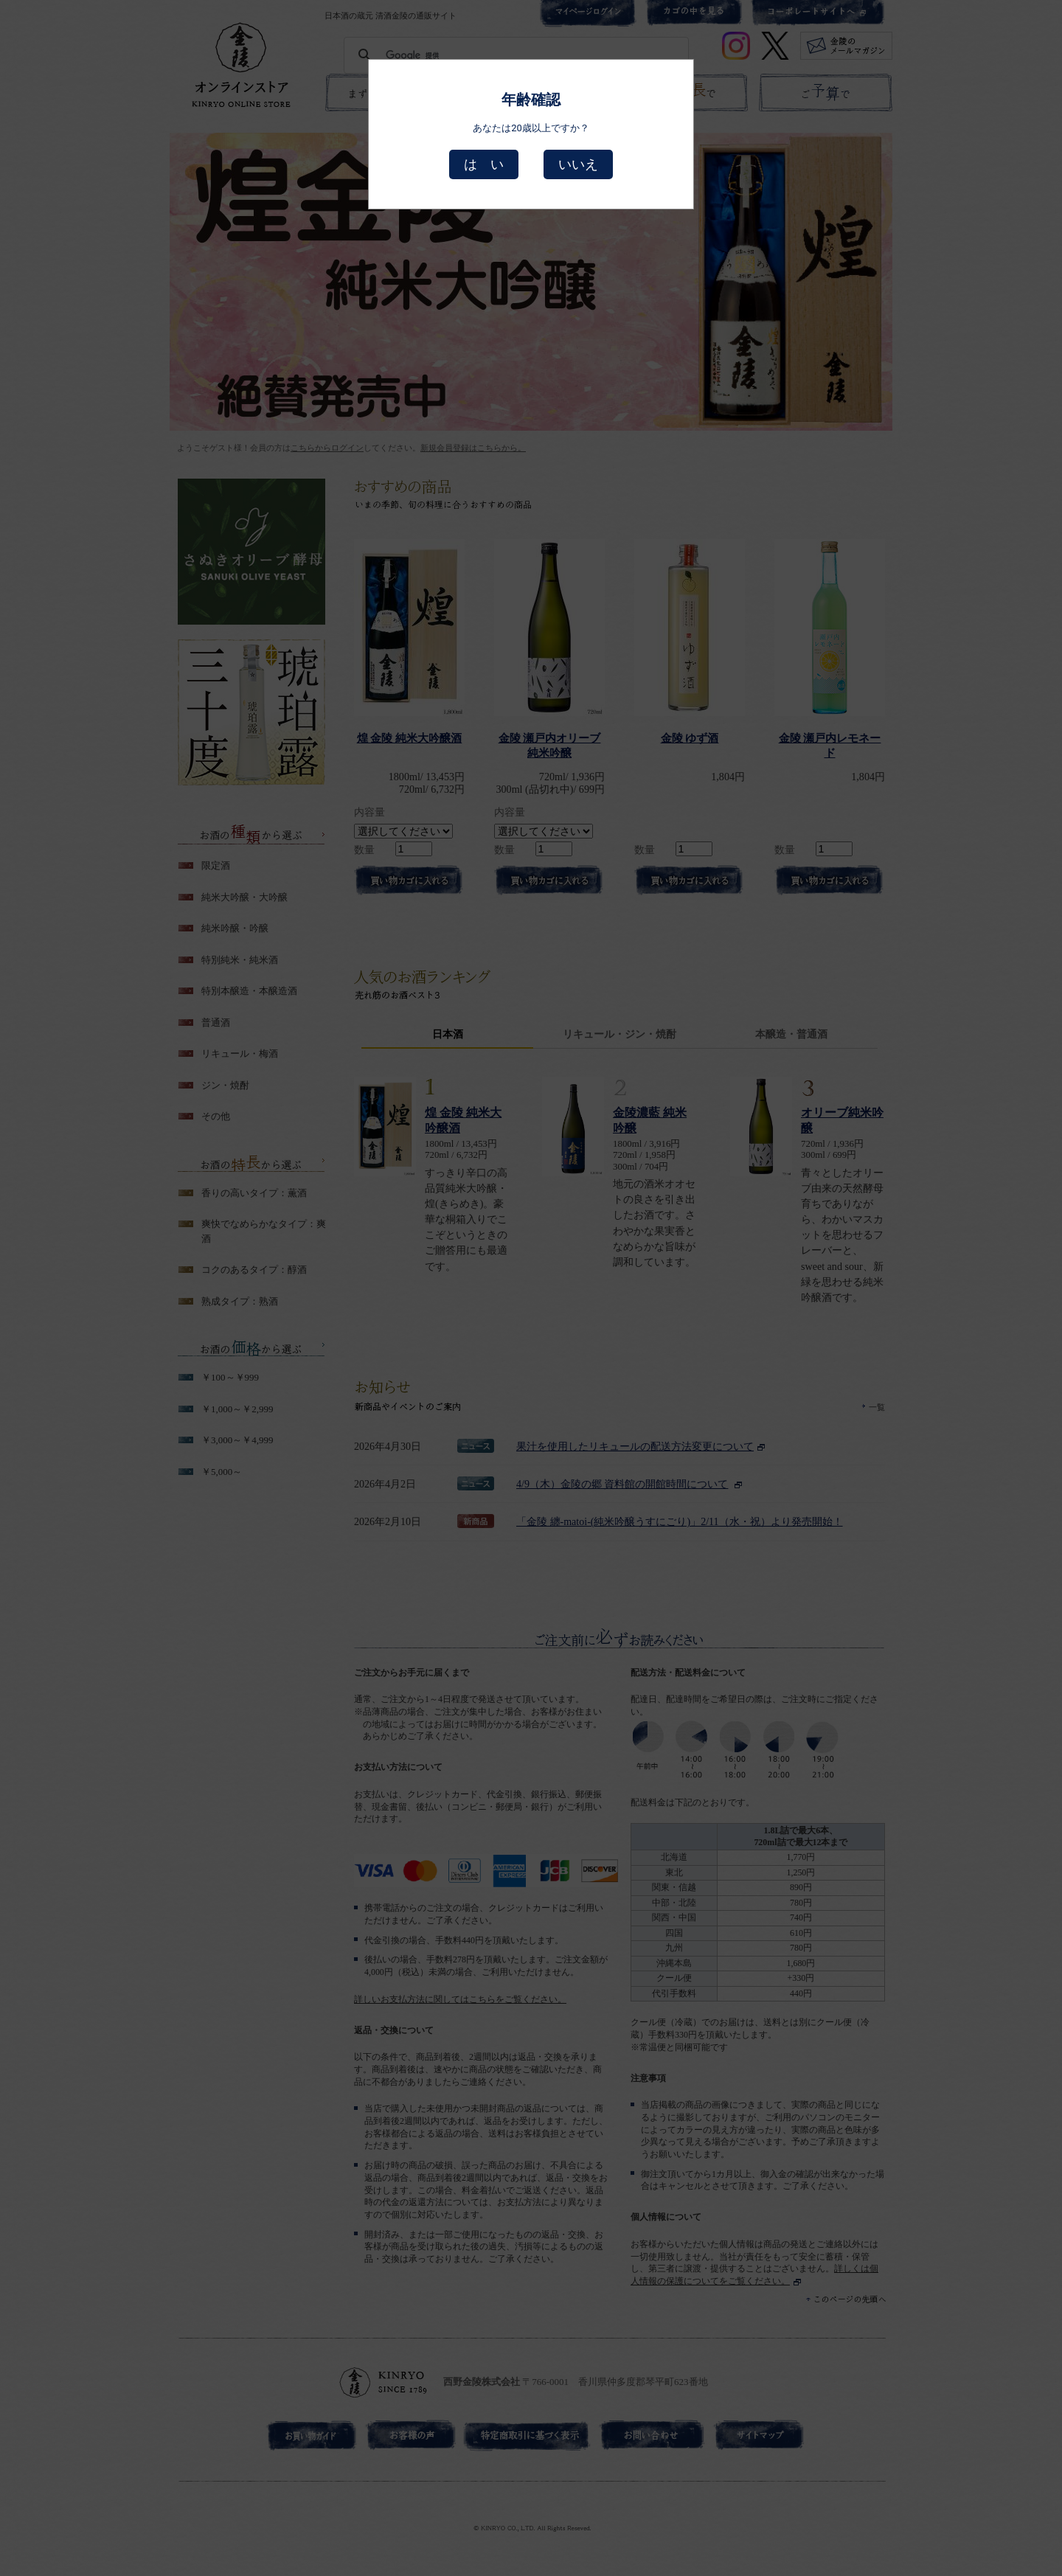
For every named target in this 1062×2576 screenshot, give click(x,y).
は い (484, 164)
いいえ (578, 164)
